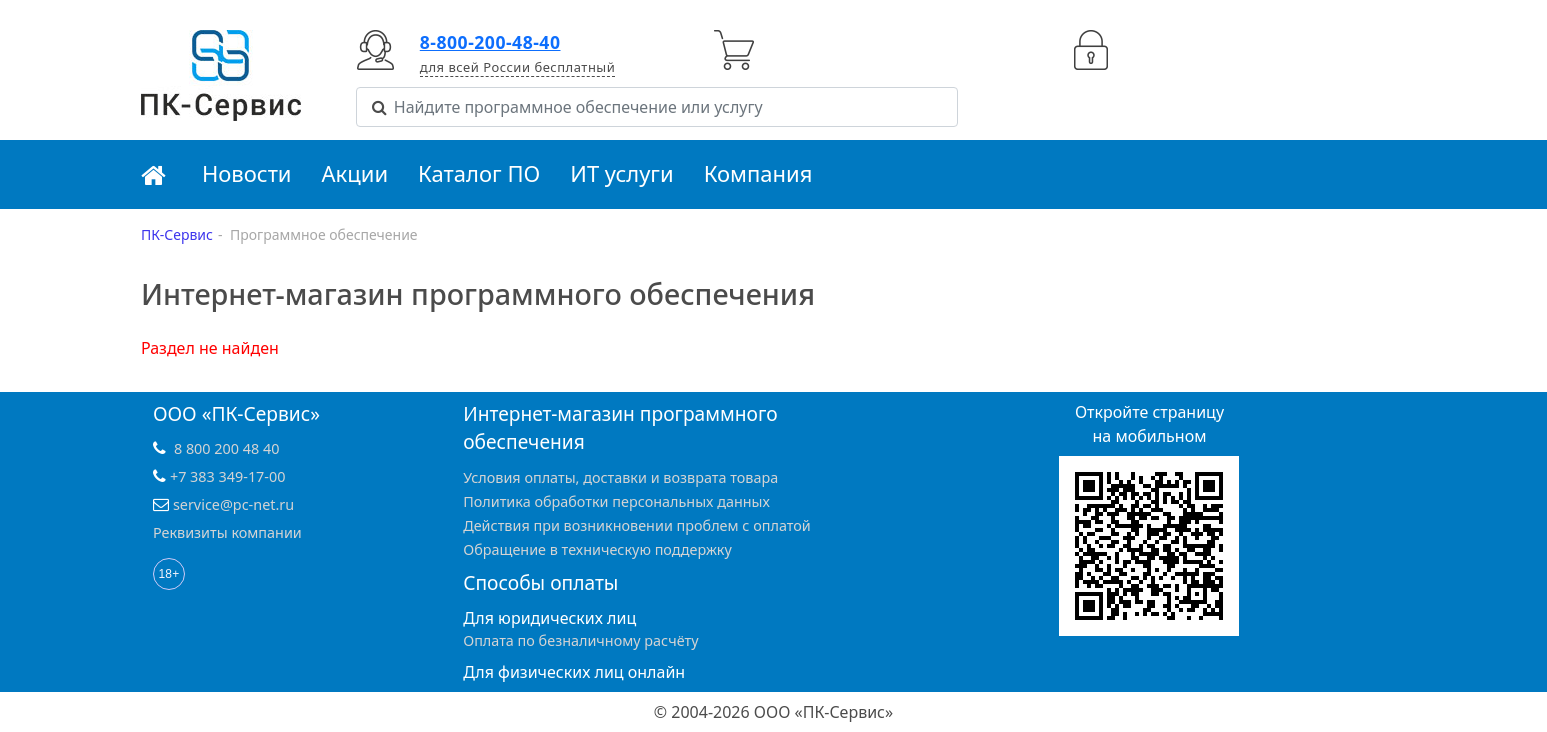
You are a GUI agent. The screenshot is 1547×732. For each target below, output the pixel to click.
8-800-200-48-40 (490, 42)
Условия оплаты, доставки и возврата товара (620, 477)
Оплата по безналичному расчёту (580, 640)
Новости (247, 173)
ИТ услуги (621, 173)
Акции (355, 173)
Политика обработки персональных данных (616, 501)
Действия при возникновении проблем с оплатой (637, 525)
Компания (758, 173)
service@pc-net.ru (233, 504)
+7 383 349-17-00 (228, 476)
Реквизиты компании (227, 532)
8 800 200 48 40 (227, 448)
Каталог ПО (479, 173)
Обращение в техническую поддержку (597, 549)
